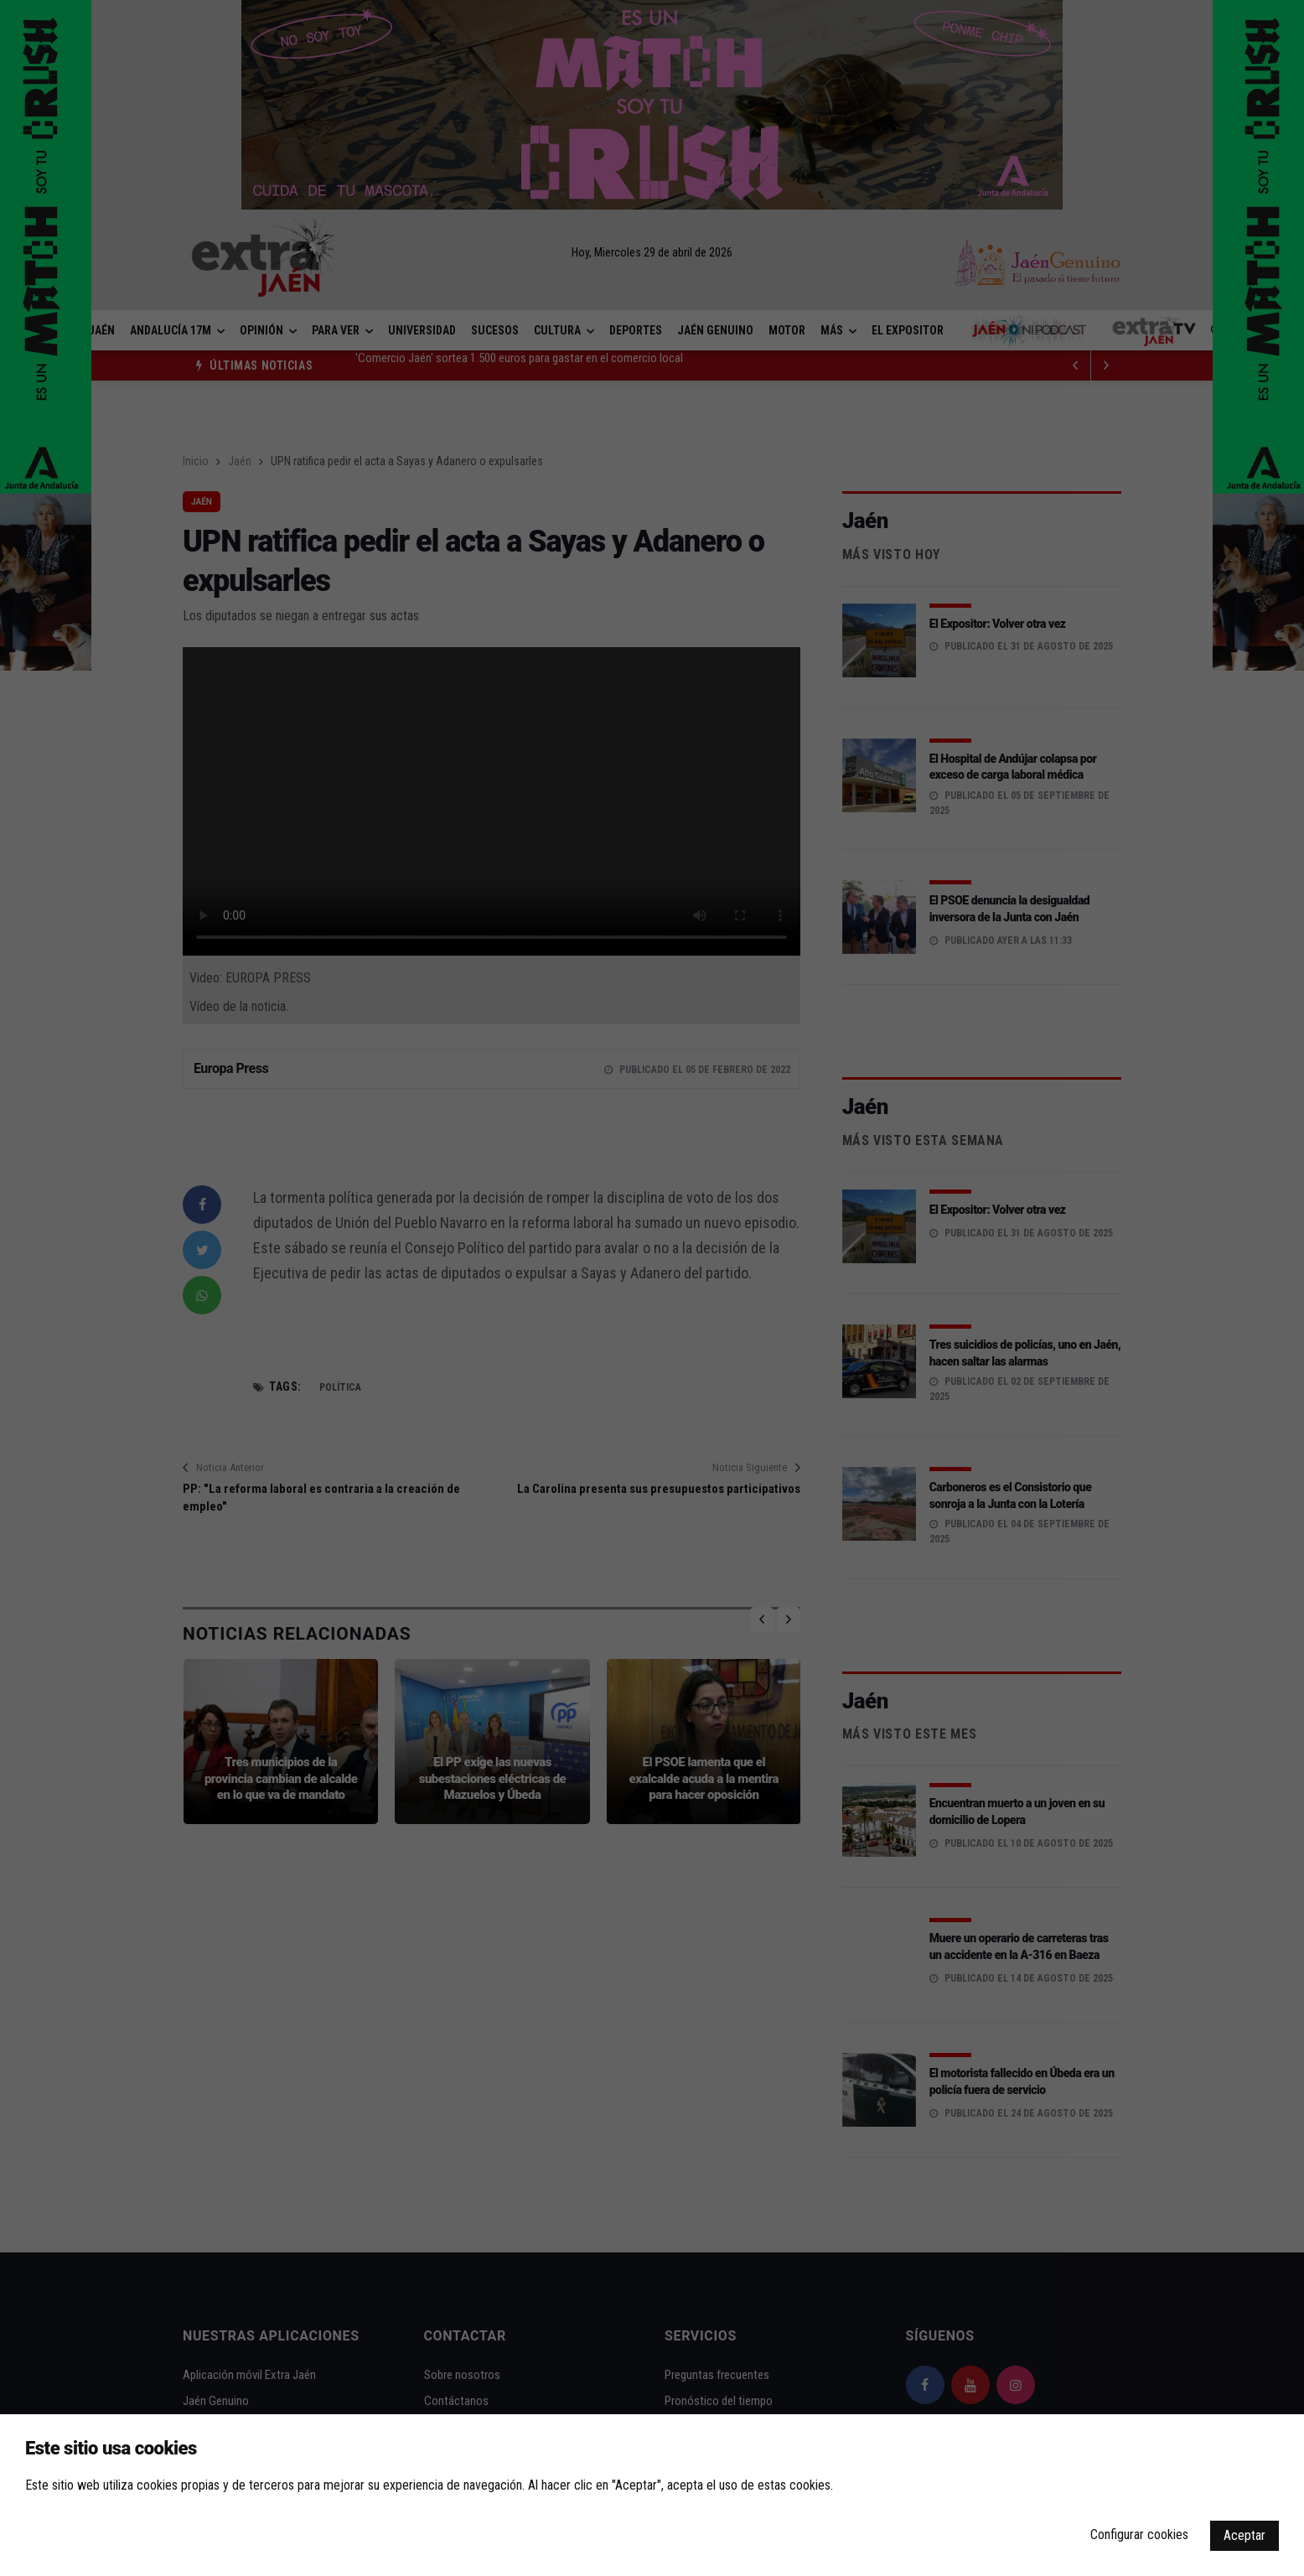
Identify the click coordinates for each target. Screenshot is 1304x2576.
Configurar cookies (1139, 2534)
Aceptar (1244, 2535)
